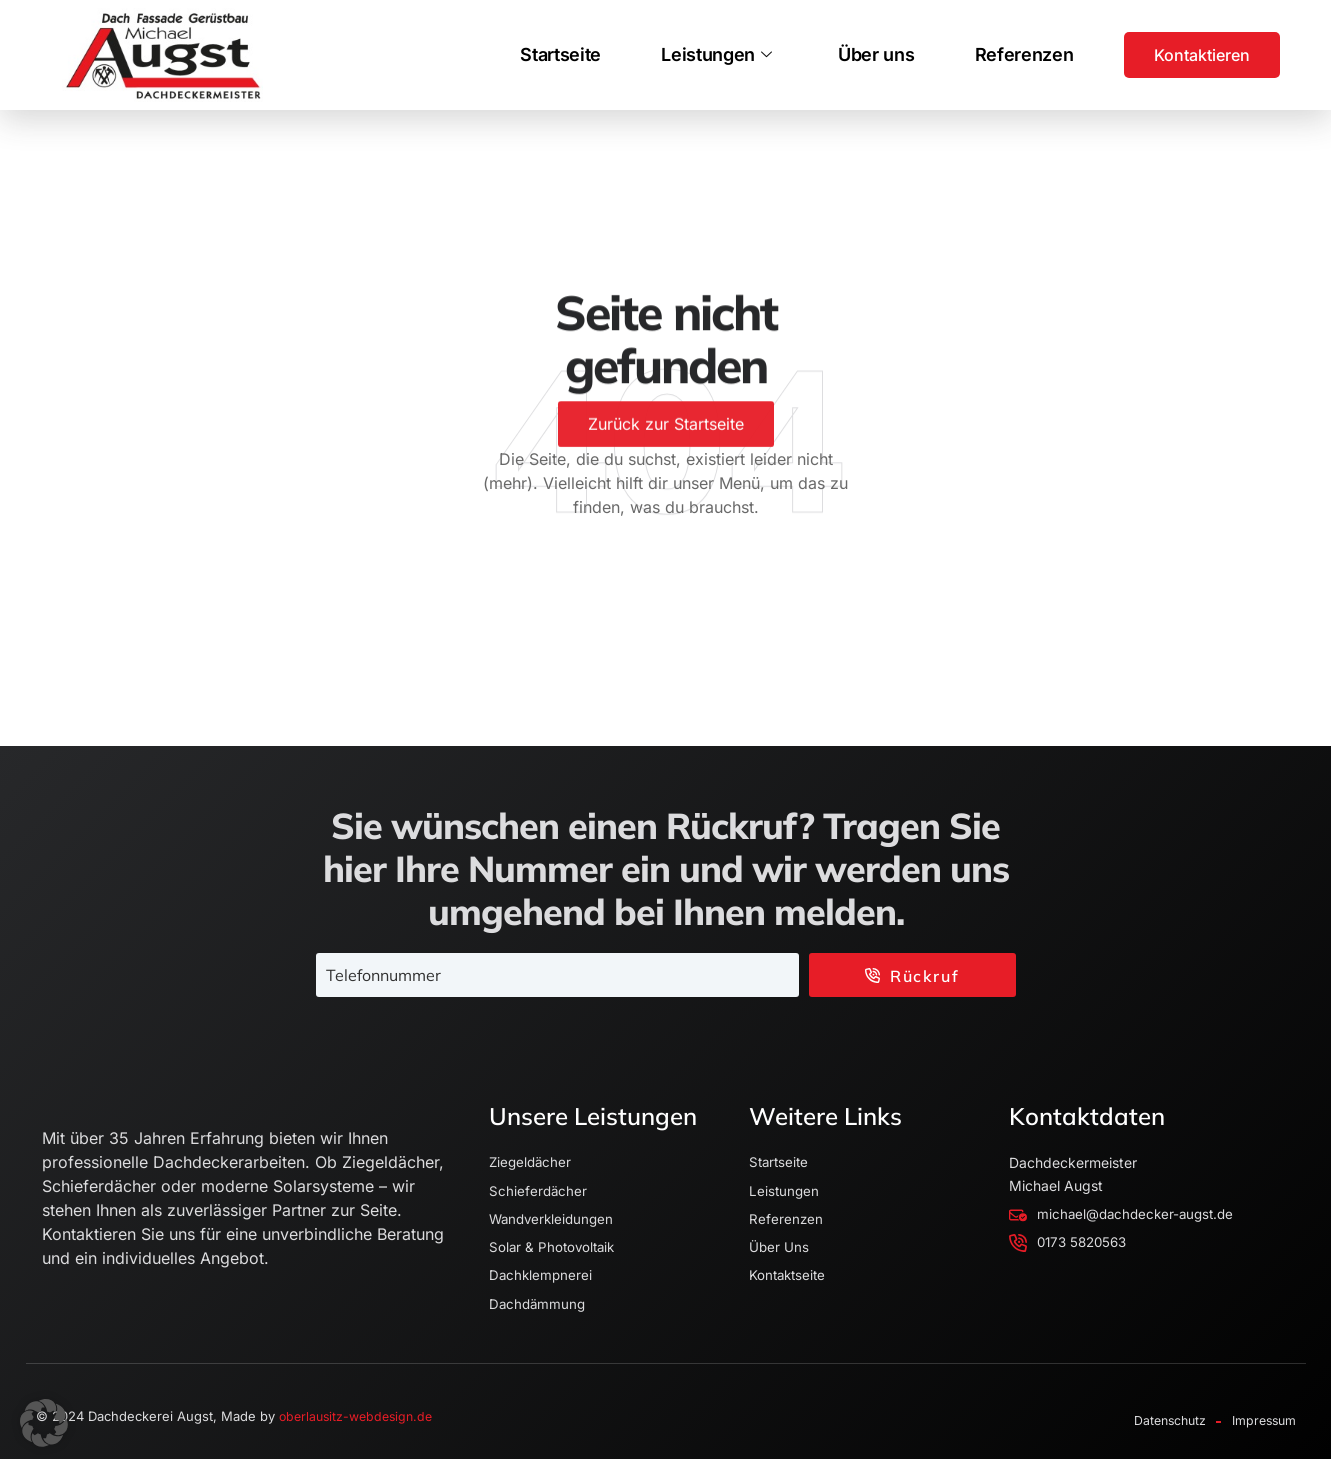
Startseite (560, 54)
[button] (44, 1423)
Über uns (876, 54)
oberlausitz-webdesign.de (360, 1423)
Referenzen (1024, 54)
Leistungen (716, 55)
